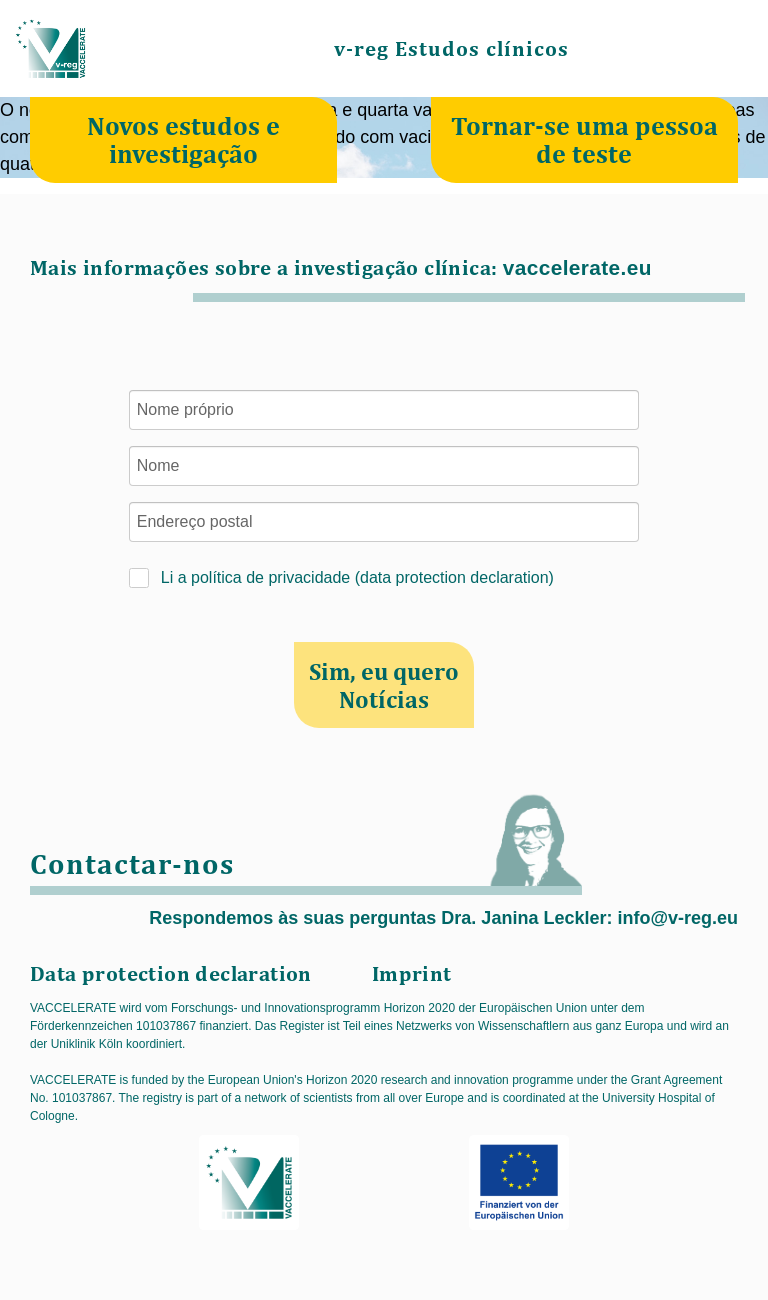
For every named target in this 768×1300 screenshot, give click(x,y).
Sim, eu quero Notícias (384, 685)
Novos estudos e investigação (183, 139)
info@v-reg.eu (677, 918)
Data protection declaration (171, 973)
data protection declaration (454, 577)
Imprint (412, 973)
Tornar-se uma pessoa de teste (584, 139)
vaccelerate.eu (577, 267)
